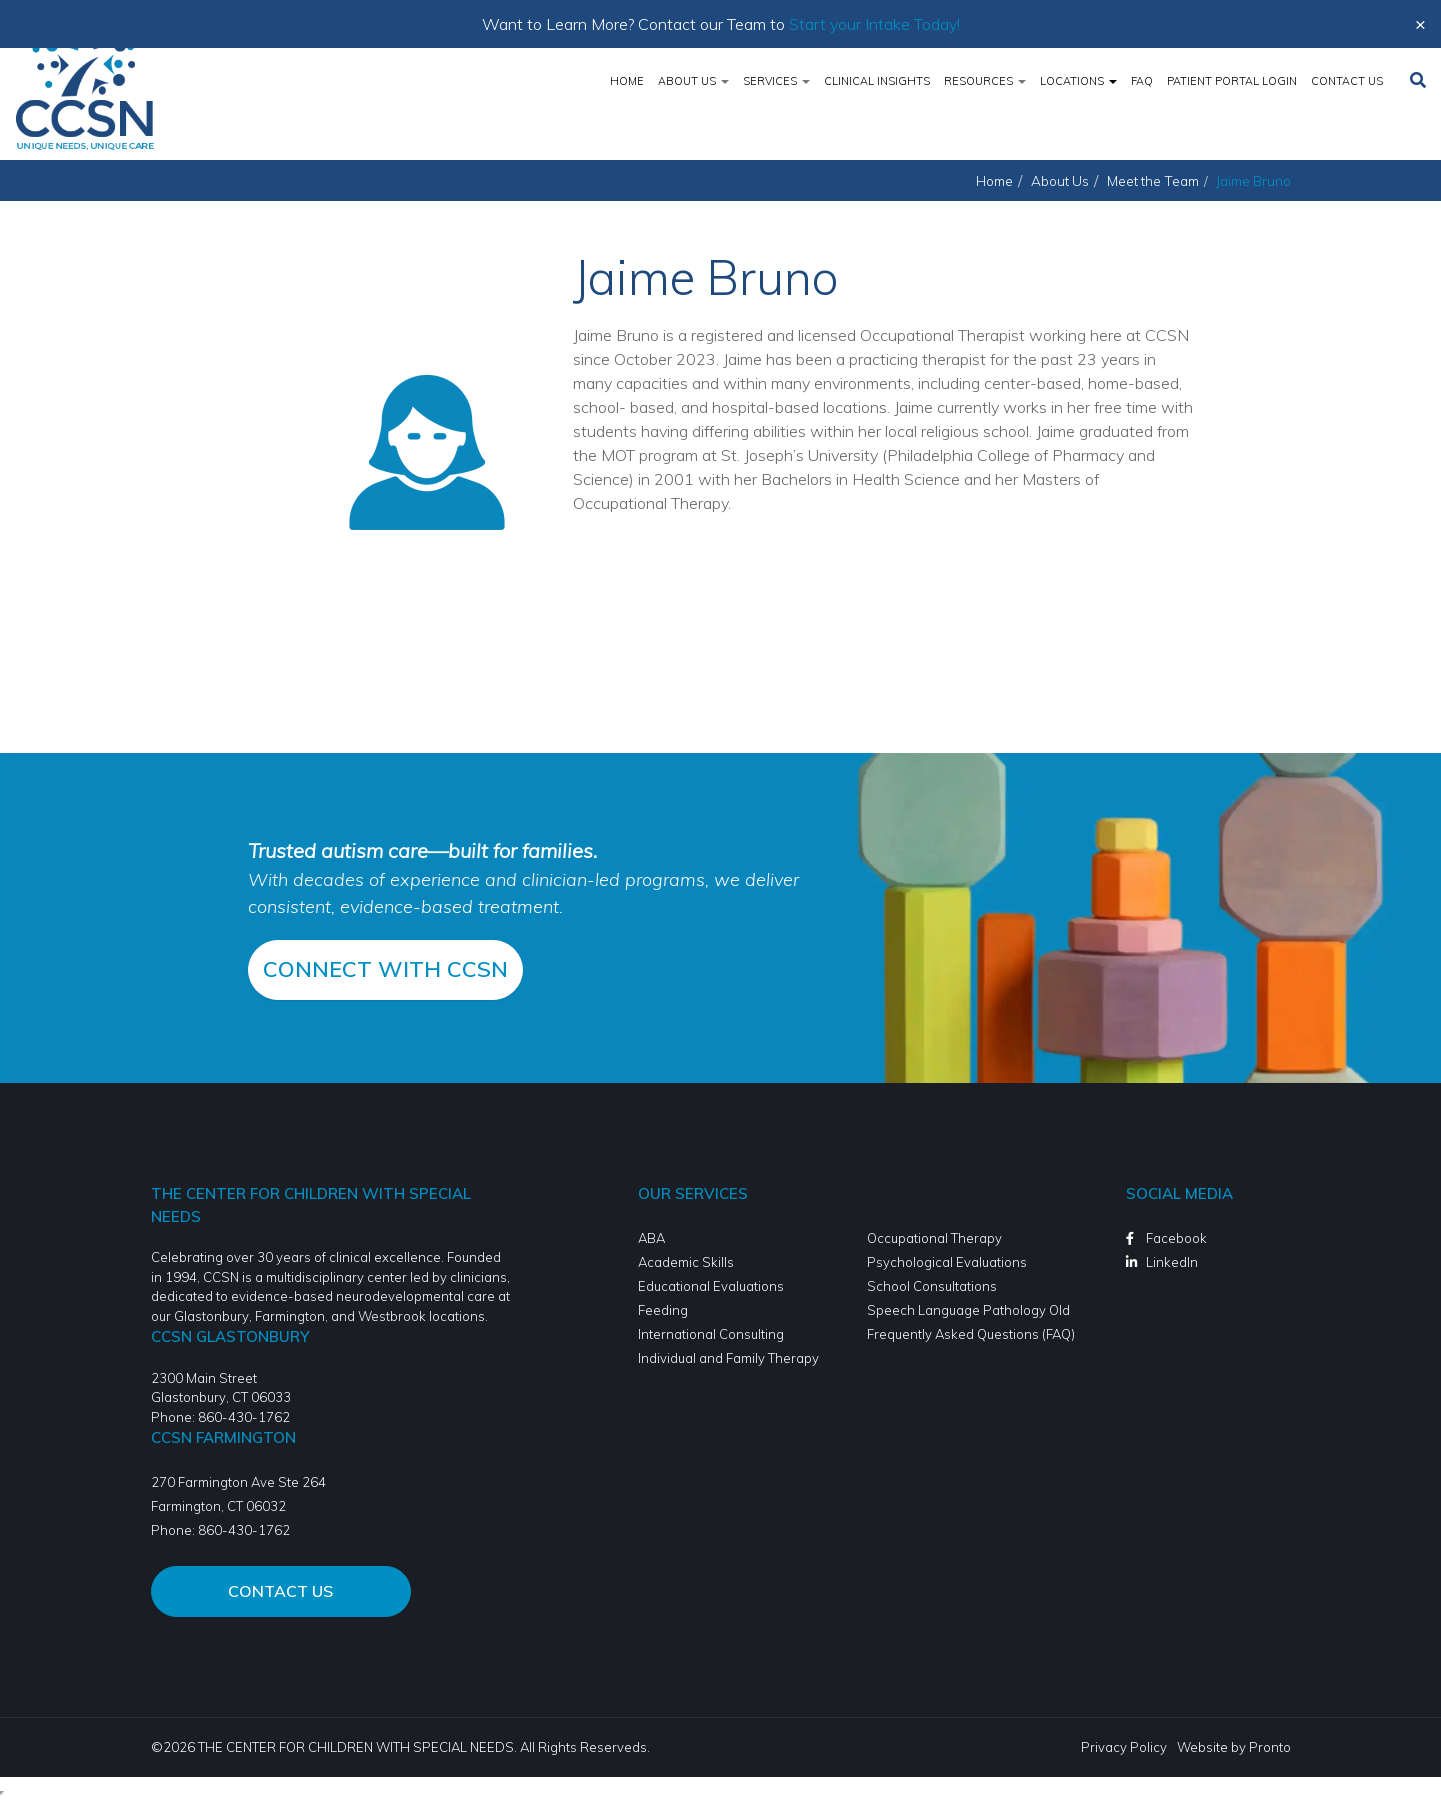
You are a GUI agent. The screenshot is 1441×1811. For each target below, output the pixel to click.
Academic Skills (686, 1262)
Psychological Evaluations (947, 1262)
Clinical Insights (877, 81)
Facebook (1176, 1238)
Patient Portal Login (1232, 81)
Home (627, 81)
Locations (1078, 81)
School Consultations (932, 1286)
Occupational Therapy (934, 1238)
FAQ (1142, 81)
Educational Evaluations (711, 1286)
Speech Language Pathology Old (968, 1310)
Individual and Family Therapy (728, 1358)
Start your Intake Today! (874, 24)
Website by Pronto (1234, 1747)
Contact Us (1347, 81)
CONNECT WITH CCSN (385, 969)
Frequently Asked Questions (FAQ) (971, 1334)
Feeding (663, 1310)
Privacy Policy (1124, 1747)
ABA (651, 1238)
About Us (693, 81)
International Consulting (711, 1334)
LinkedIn (1172, 1262)
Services (776, 81)
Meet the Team (1153, 180)
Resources (985, 81)
